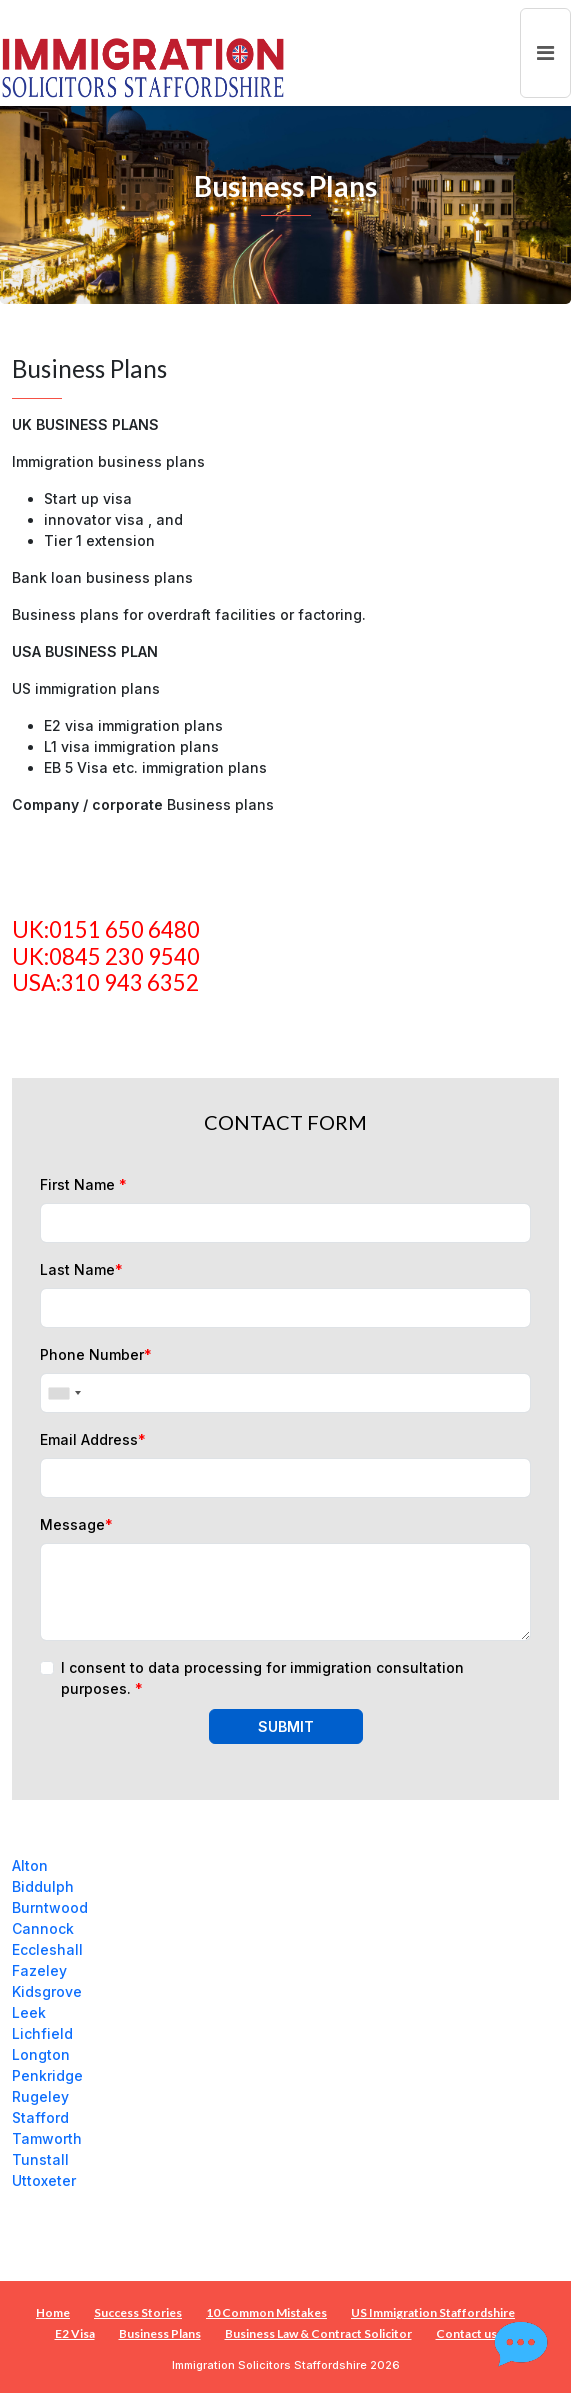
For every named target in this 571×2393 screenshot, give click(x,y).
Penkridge (47, 2075)
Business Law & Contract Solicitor (318, 2333)
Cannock (43, 1928)
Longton (41, 2054)
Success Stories (138, 2312)
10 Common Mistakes (266, 2312)
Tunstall (40, 2159)
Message (76, 1524)
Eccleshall (47, 1949)
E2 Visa (75, 2333)
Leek (29, 2012)
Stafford (40, 2117)
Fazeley (39, 1970)
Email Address (93, 1439)
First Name (83, 1184)
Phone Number (96, 1354)
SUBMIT (286, 1726)
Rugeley (40, 2096)
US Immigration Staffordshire (433, 2312)
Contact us (466, 2333)
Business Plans (160, 2333)
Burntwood (50, 1907)
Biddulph (43, 1886)
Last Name (81, 1269)
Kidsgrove (47, 1991)
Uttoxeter (44, 2180)
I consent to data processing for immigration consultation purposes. (262, 1678)
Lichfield (42, 2033)
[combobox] (64, 1393)
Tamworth (47, 2138)
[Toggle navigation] (545, 53)
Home (53, 2312)
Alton (30, 1865)
